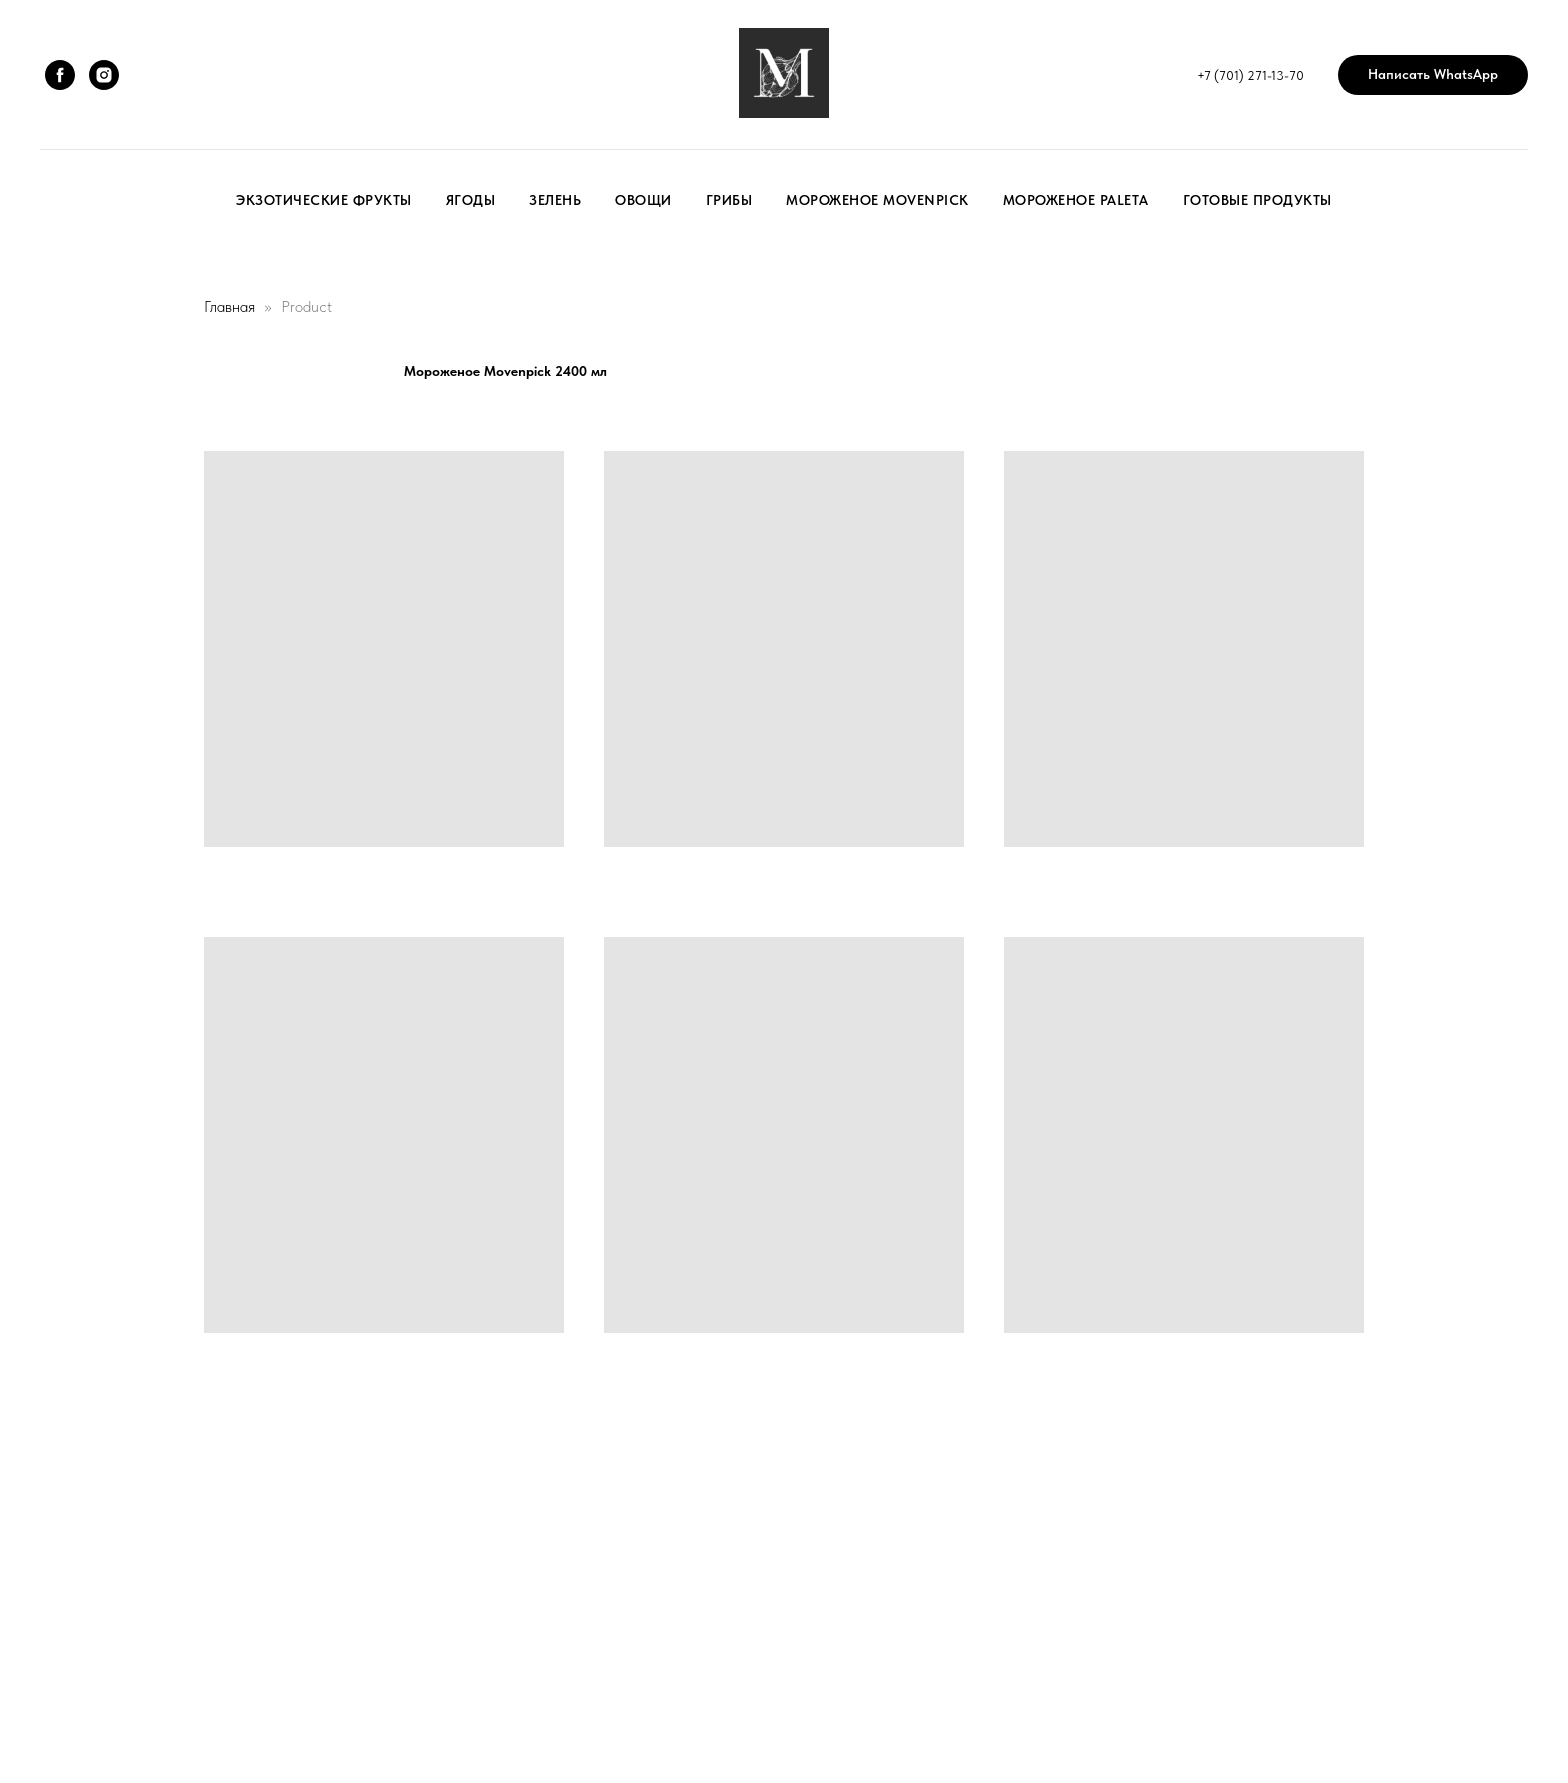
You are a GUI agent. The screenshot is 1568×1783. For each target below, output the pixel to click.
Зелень (555, 200)
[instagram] (104, 75)
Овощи (643, 200)
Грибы (729, 200)
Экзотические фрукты (324, 200)
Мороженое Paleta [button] (1076, 200)
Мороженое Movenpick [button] (877, 200)
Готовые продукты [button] (1257, 200)
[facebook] (60, 75)
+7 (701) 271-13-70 (1250, 75)
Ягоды (471, 200)
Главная (229, 306)
